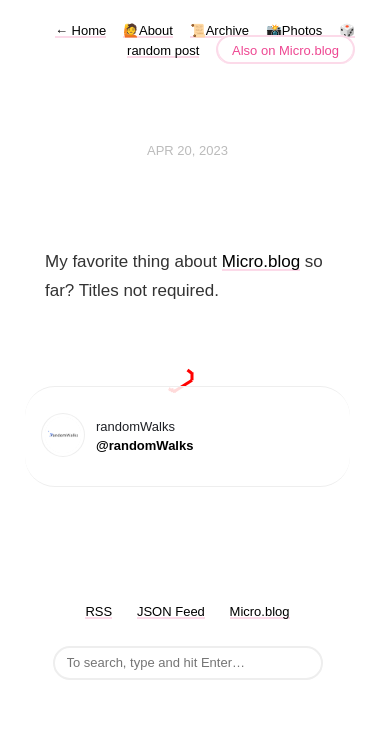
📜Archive (219, 30)
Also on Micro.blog (285, 50)
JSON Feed (171, 611)
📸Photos (294, 30)
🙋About (148, 30)
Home (80, 30)
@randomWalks (144, 445)
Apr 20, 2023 (187, 150)
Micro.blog (261, 261)
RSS (98, 611)
